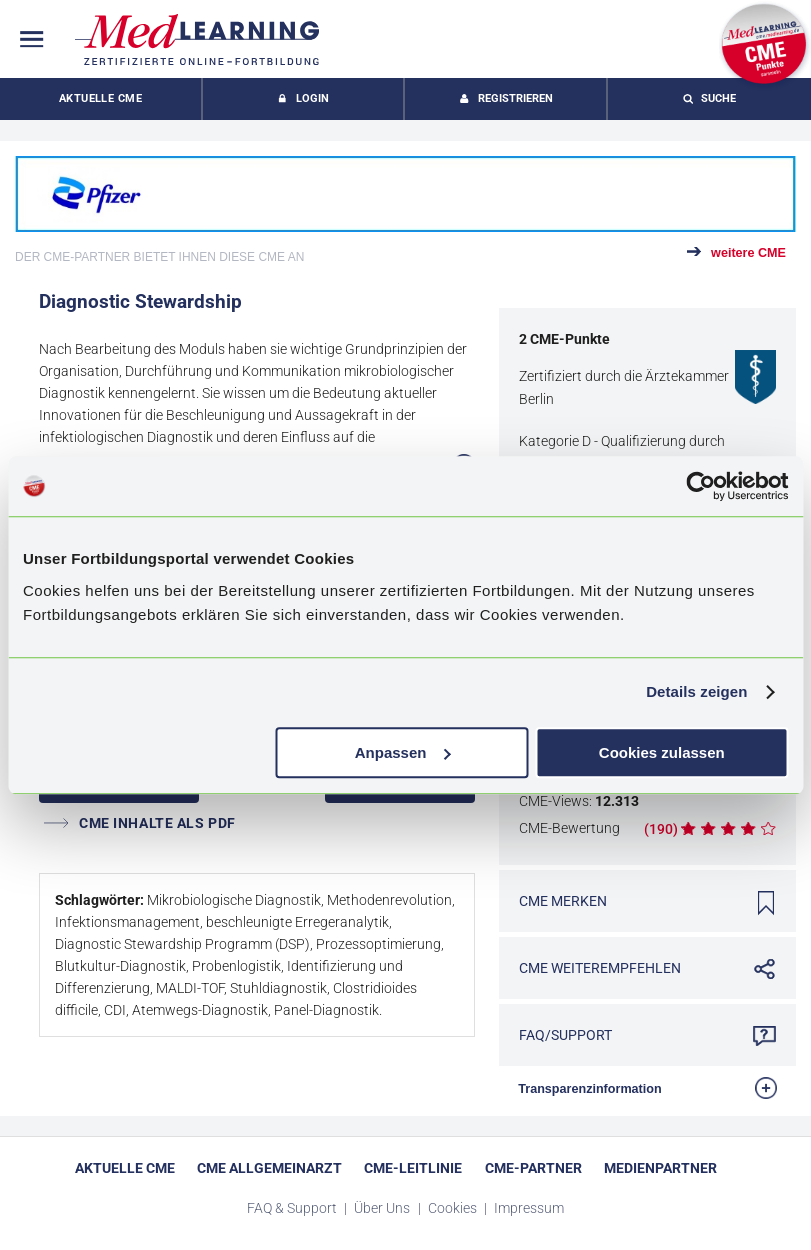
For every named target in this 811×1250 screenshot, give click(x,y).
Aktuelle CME (100, 98)
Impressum (529, 1208)
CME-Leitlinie (413, 1168)
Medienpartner (660, 1168)
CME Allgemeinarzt (269, 1168)
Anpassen (403, 752)
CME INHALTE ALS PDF (140, 823)
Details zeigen (696, 691)
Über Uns (383, 1208)
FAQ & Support (293, 1208)
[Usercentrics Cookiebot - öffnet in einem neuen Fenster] (700, 486)
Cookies (454, 1208)
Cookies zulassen (662, 752)
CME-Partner (533, 1168)
